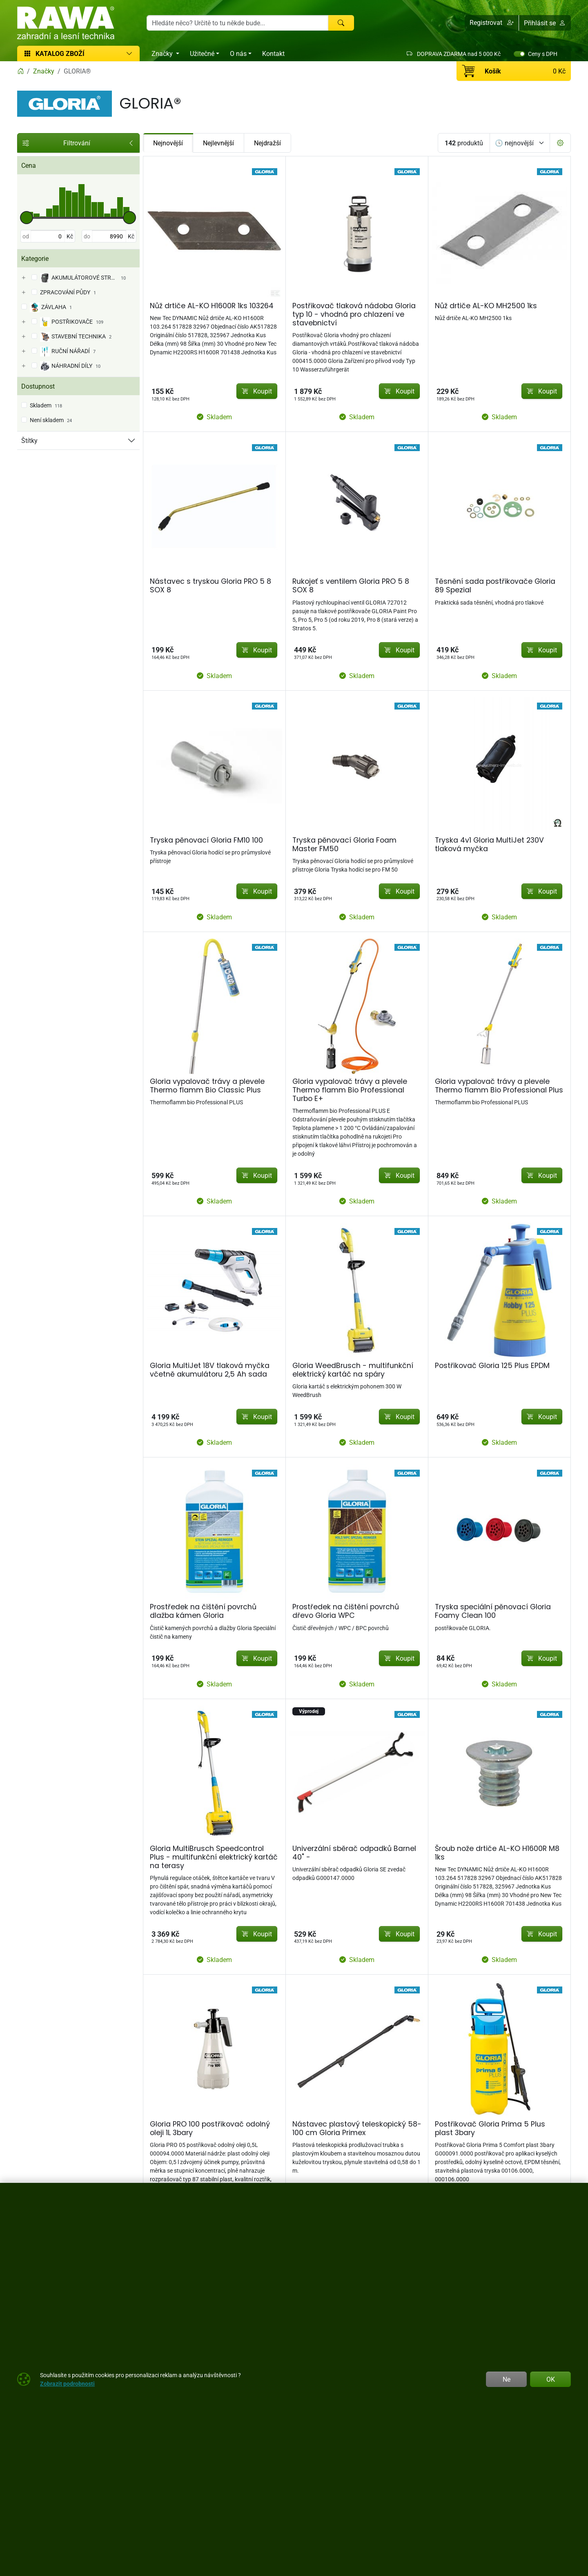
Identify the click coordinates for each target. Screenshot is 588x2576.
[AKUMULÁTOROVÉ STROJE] (23, 278)
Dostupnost (38, 386)
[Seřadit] (520, 143)
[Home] (20, 71)
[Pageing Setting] (560, 142)
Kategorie (35, 258)
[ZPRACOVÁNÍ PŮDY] (23, 292)
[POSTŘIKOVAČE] (23, 322)
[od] (48, 236)
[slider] (26, 217)
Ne (506, 2379)
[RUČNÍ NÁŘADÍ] (23, 351)
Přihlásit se (545, 23)
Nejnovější (168, 143)
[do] (109, 236)
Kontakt (273, 53)
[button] (492, 23)
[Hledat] (341, 23)
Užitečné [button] (202, 53)
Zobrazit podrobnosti (67, 2383)
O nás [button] (238, 53)
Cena (28, 165)
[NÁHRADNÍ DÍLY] (23, 366)
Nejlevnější (218, 143)
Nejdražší (267, 143)
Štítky (29, 440)
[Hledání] (237, 23)
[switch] (519, 54)
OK (550, 2379)
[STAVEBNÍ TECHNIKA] (23, 337)
